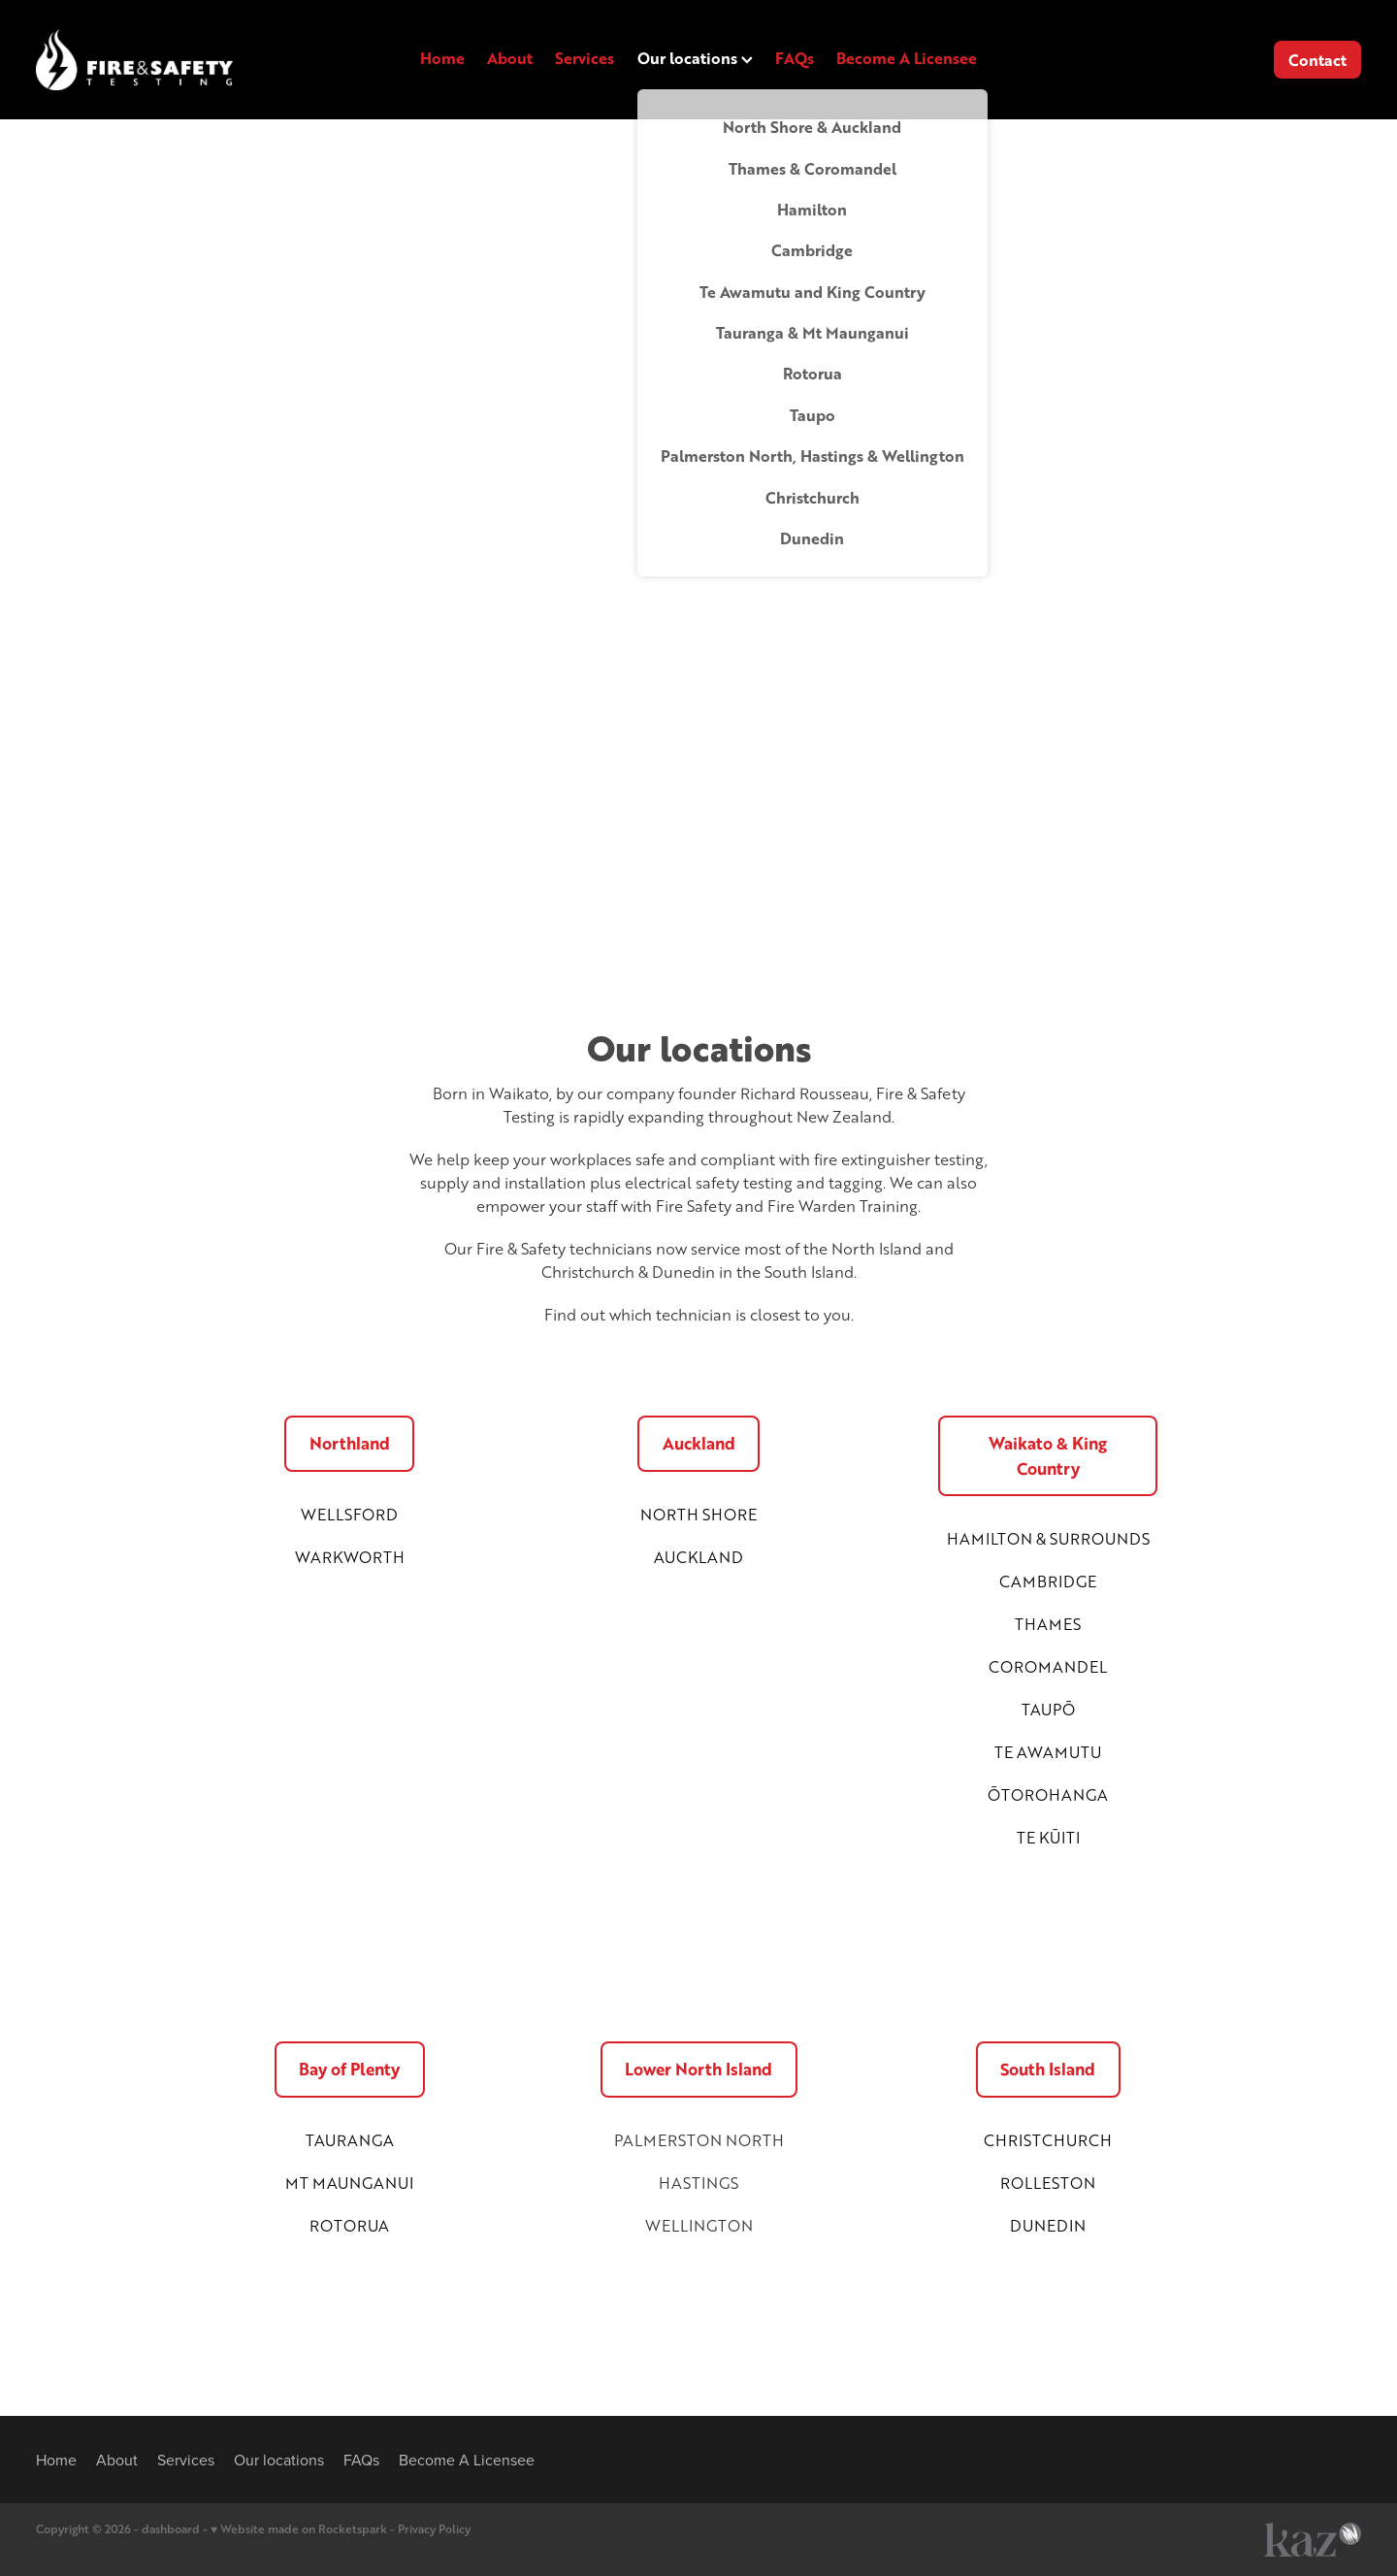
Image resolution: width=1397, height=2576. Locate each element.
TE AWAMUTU (1047, 1752)
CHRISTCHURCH (1048, 2140)
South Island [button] (1047, 2069)
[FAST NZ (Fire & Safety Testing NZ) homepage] (168, 59)
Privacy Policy (434, 2529)
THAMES (1048, 1624)
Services (584, 58)
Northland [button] (349, 1443)
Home (442, 58)
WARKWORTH (350, 1557)
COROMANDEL (1048, 1666)
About (510, 58)
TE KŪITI (1048, 1837)
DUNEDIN (1048, 2225)
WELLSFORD (349, 1514)
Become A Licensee (906, 58)
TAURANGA (350, 2140)
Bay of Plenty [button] (349, 2069)
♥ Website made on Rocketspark (299, 2529)
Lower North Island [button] (698, 2069)
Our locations (695, 58)
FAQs (794, 58)
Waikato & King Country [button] (1048, 1456)
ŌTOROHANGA (1048, 1794)
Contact (1317, 60)
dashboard (171, 2529)
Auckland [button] (699, 1443)
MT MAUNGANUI (349, 2182)
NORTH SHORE (698, 1514)
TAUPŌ (1048, 1709)
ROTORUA (349, 2225)
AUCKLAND (698, 1557)
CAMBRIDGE (1047, 1581)
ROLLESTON (1047, 2182)
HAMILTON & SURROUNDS (1048, 1538)
